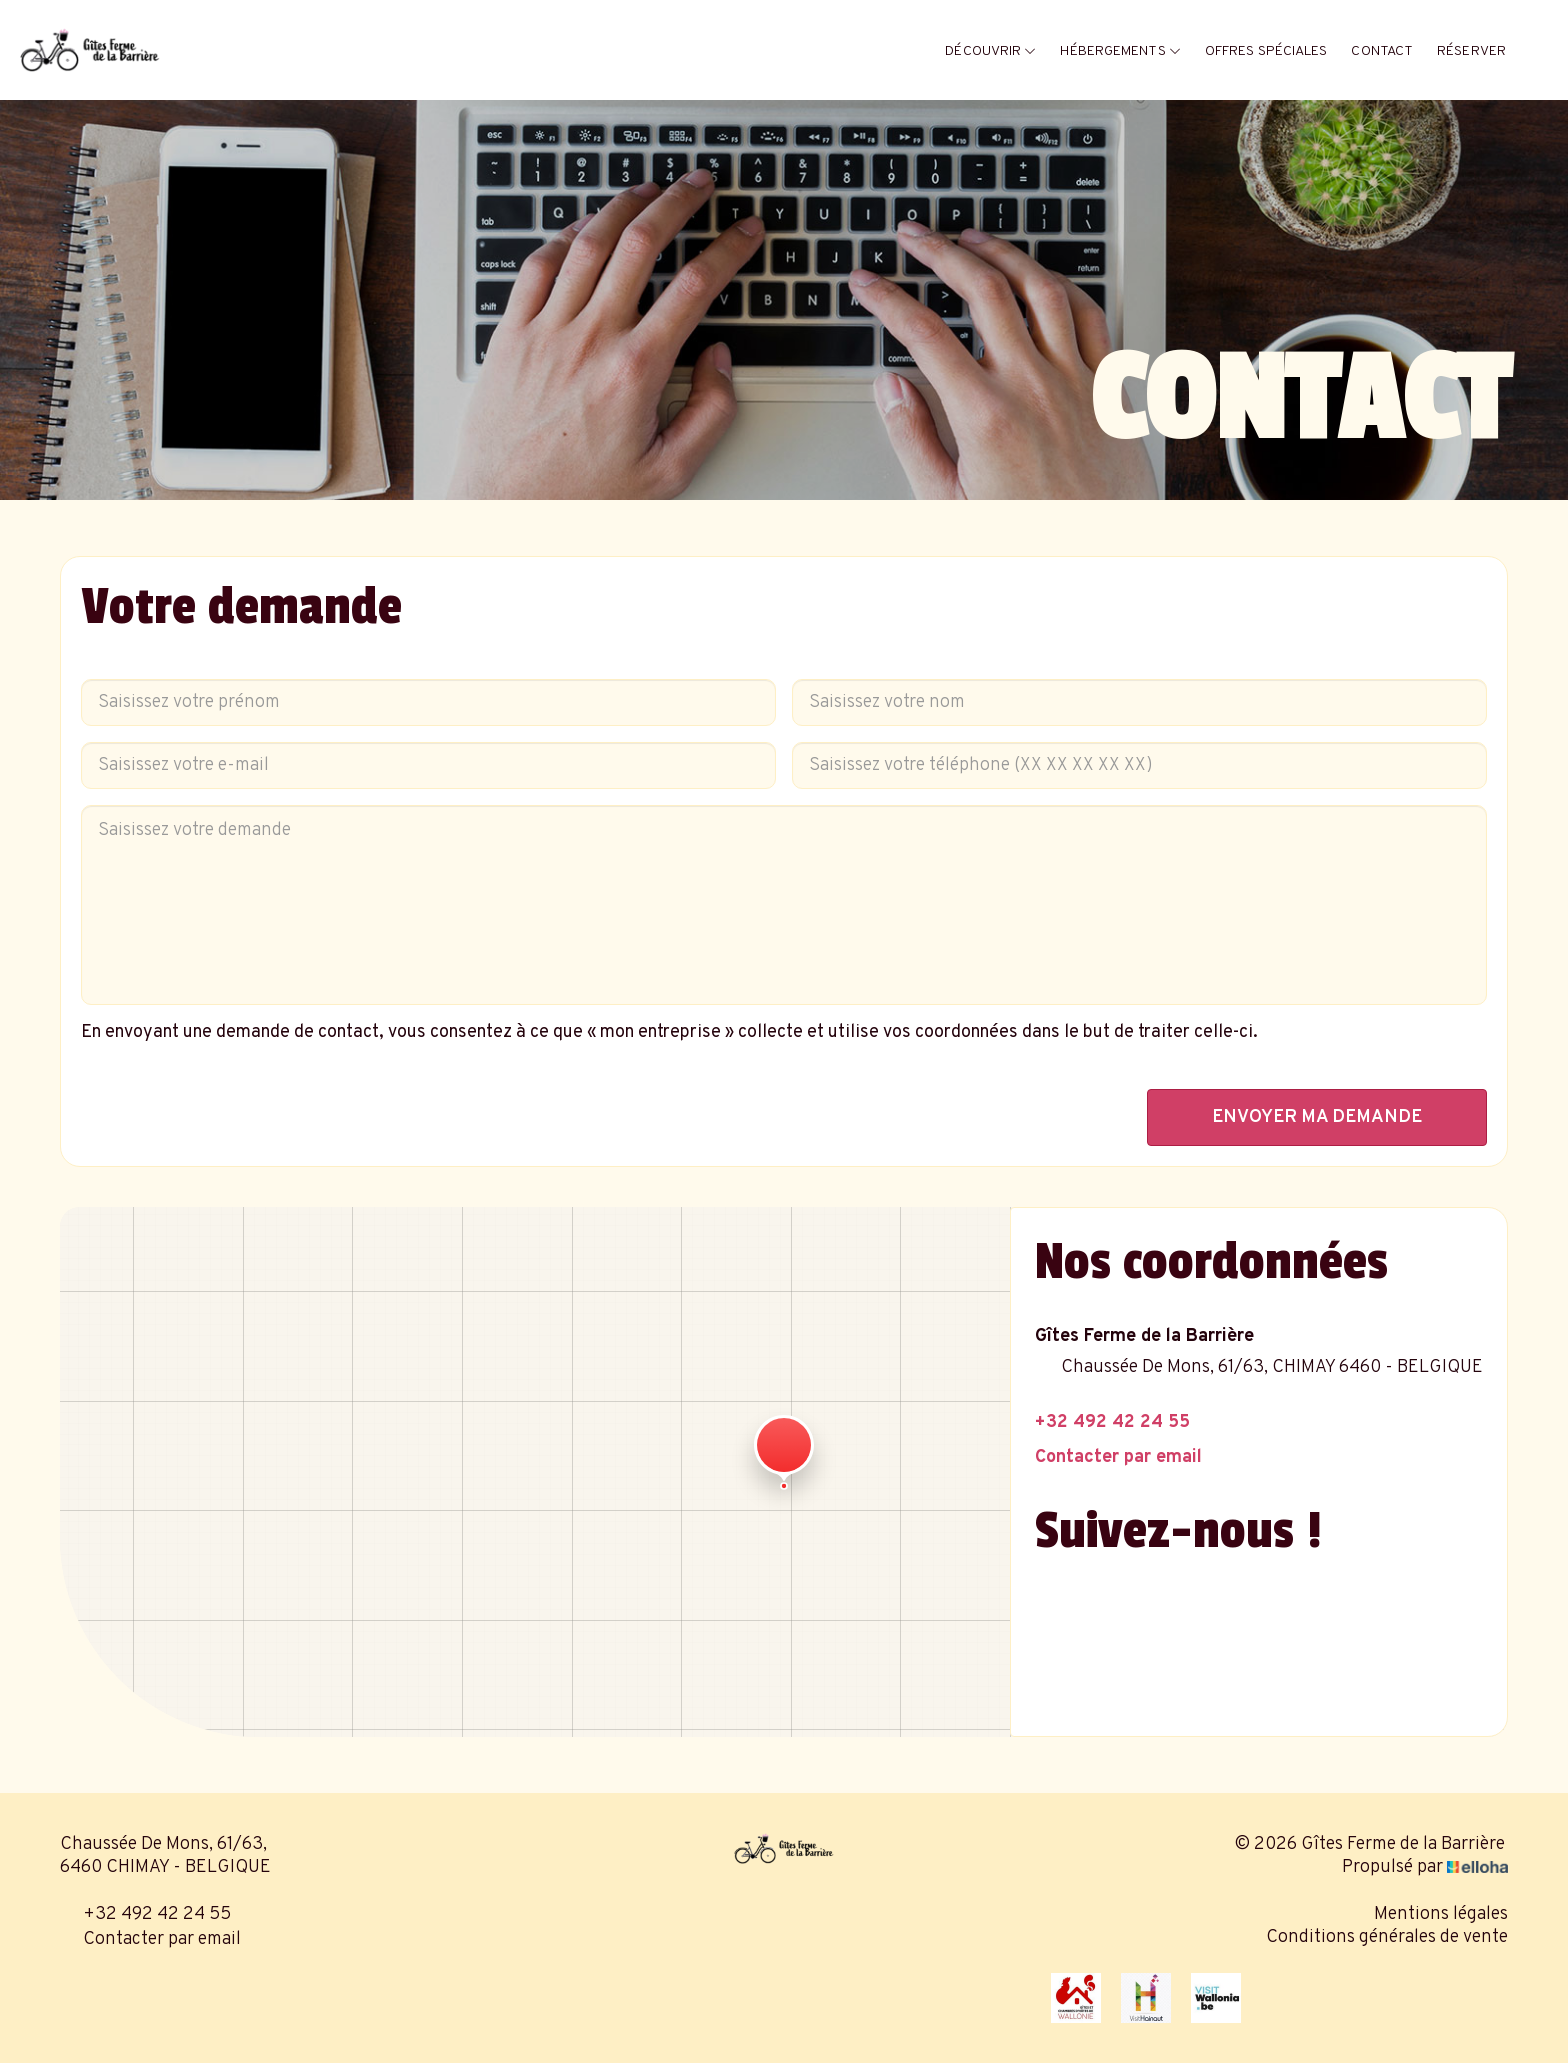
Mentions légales (1441, 1914)
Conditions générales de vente (1387, 1937)
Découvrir (990, 51)
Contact (1382, 51)
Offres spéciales (1266, 51)
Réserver (1471, 51)
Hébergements (1120, 51)
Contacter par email (150, 1939)
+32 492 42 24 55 (145, 1914)
